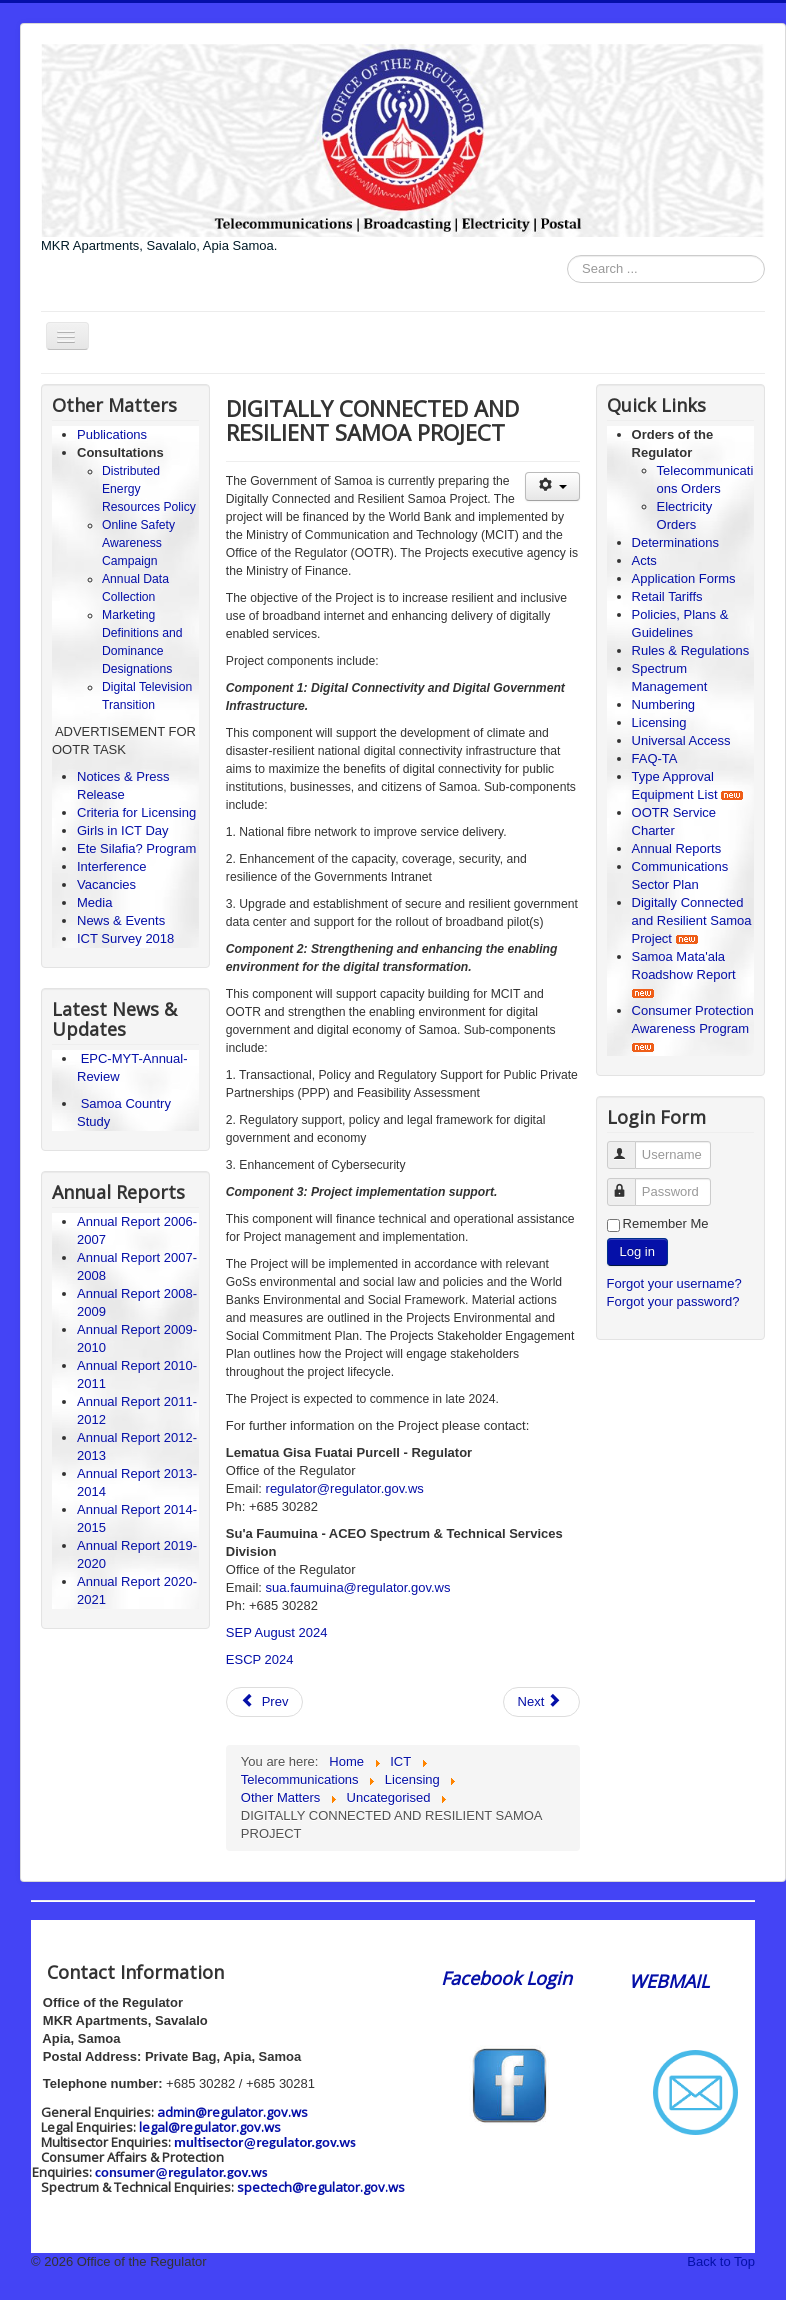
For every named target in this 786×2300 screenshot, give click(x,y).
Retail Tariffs (667, 596)
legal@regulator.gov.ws (210, 2127)
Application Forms (684, 578)
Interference (111, 866)
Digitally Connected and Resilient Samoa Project (692, 920)
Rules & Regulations (691, 650)
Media (94, 902)
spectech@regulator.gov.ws (321, 2187)
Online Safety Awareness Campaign (138, 543)
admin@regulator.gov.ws (232, 2112)
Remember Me (666, 1223)
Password (630, 1183)
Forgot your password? (673, 1301)
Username (630, 1146)
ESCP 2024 (260, 1659)
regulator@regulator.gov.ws (345, 1488)
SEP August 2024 (277, 1632)
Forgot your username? (674, 1283)
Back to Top (721, 2261)
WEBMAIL (669, 1981)
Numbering (664, 704)
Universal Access (681, 740)
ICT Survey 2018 (125, 938)
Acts (644, 560)
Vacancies (106, 884)
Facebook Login (509, 1978)
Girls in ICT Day (123, 830)
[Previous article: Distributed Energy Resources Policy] (265, 1702)
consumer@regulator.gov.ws (181, 2172)
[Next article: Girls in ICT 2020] (542, 1702)
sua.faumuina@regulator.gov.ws (358, 1587)
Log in (637, 1251)
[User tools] (552, 486)
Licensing (659, 722)
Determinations (675, 542)
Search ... (567, 255)
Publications (112, 434)
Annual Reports (677, 848)
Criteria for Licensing (136, 812)
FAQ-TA (655, 758)
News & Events (121, 920)
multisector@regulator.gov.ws (265, 2142)
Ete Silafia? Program (136, 848)
